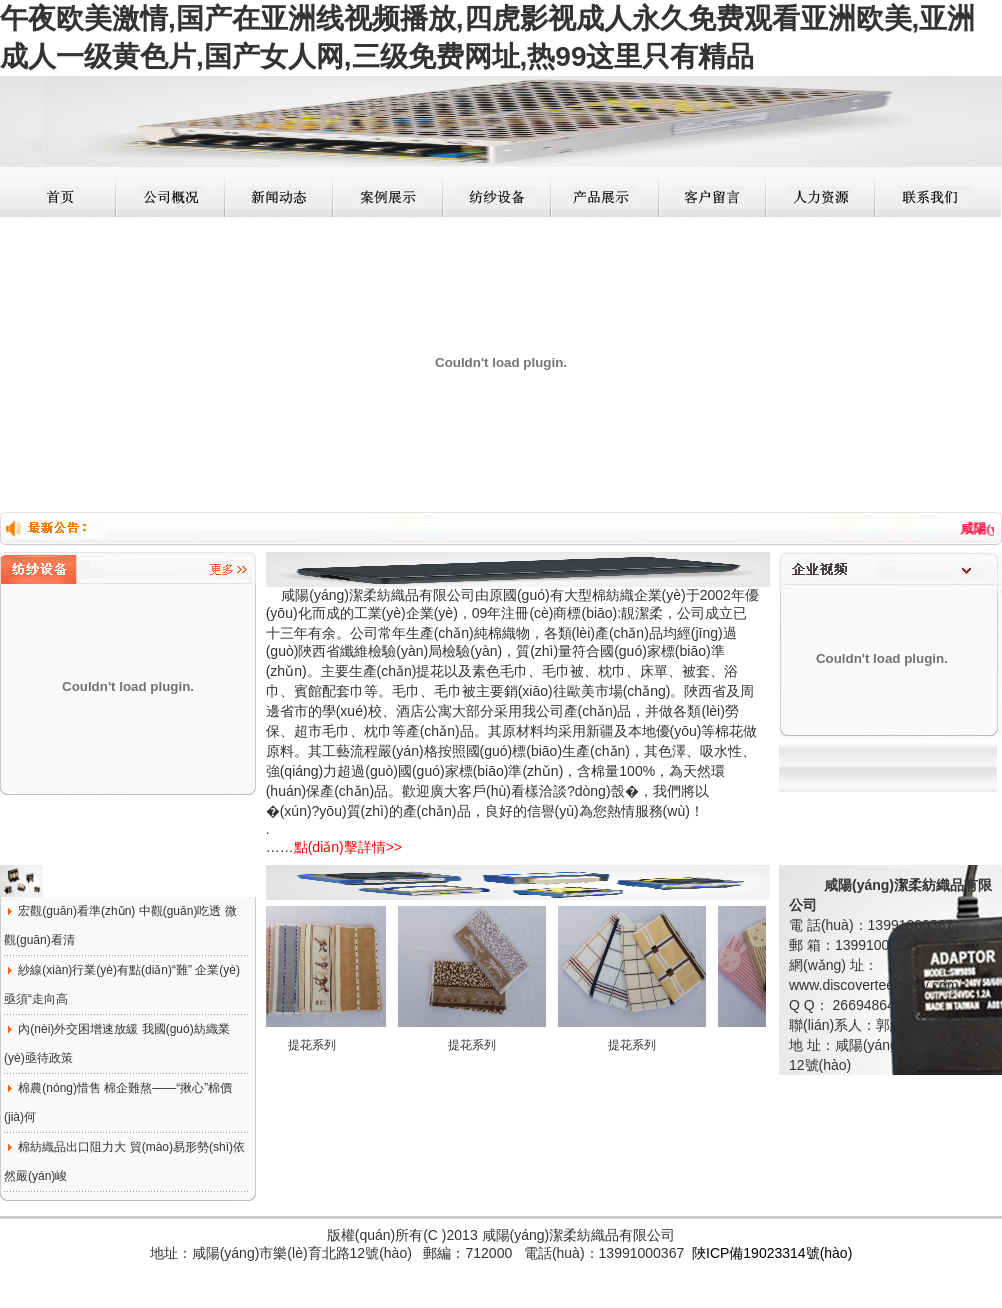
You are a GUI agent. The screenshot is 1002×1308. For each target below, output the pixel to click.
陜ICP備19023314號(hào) (772, 1253)
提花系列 (319, 1045)
